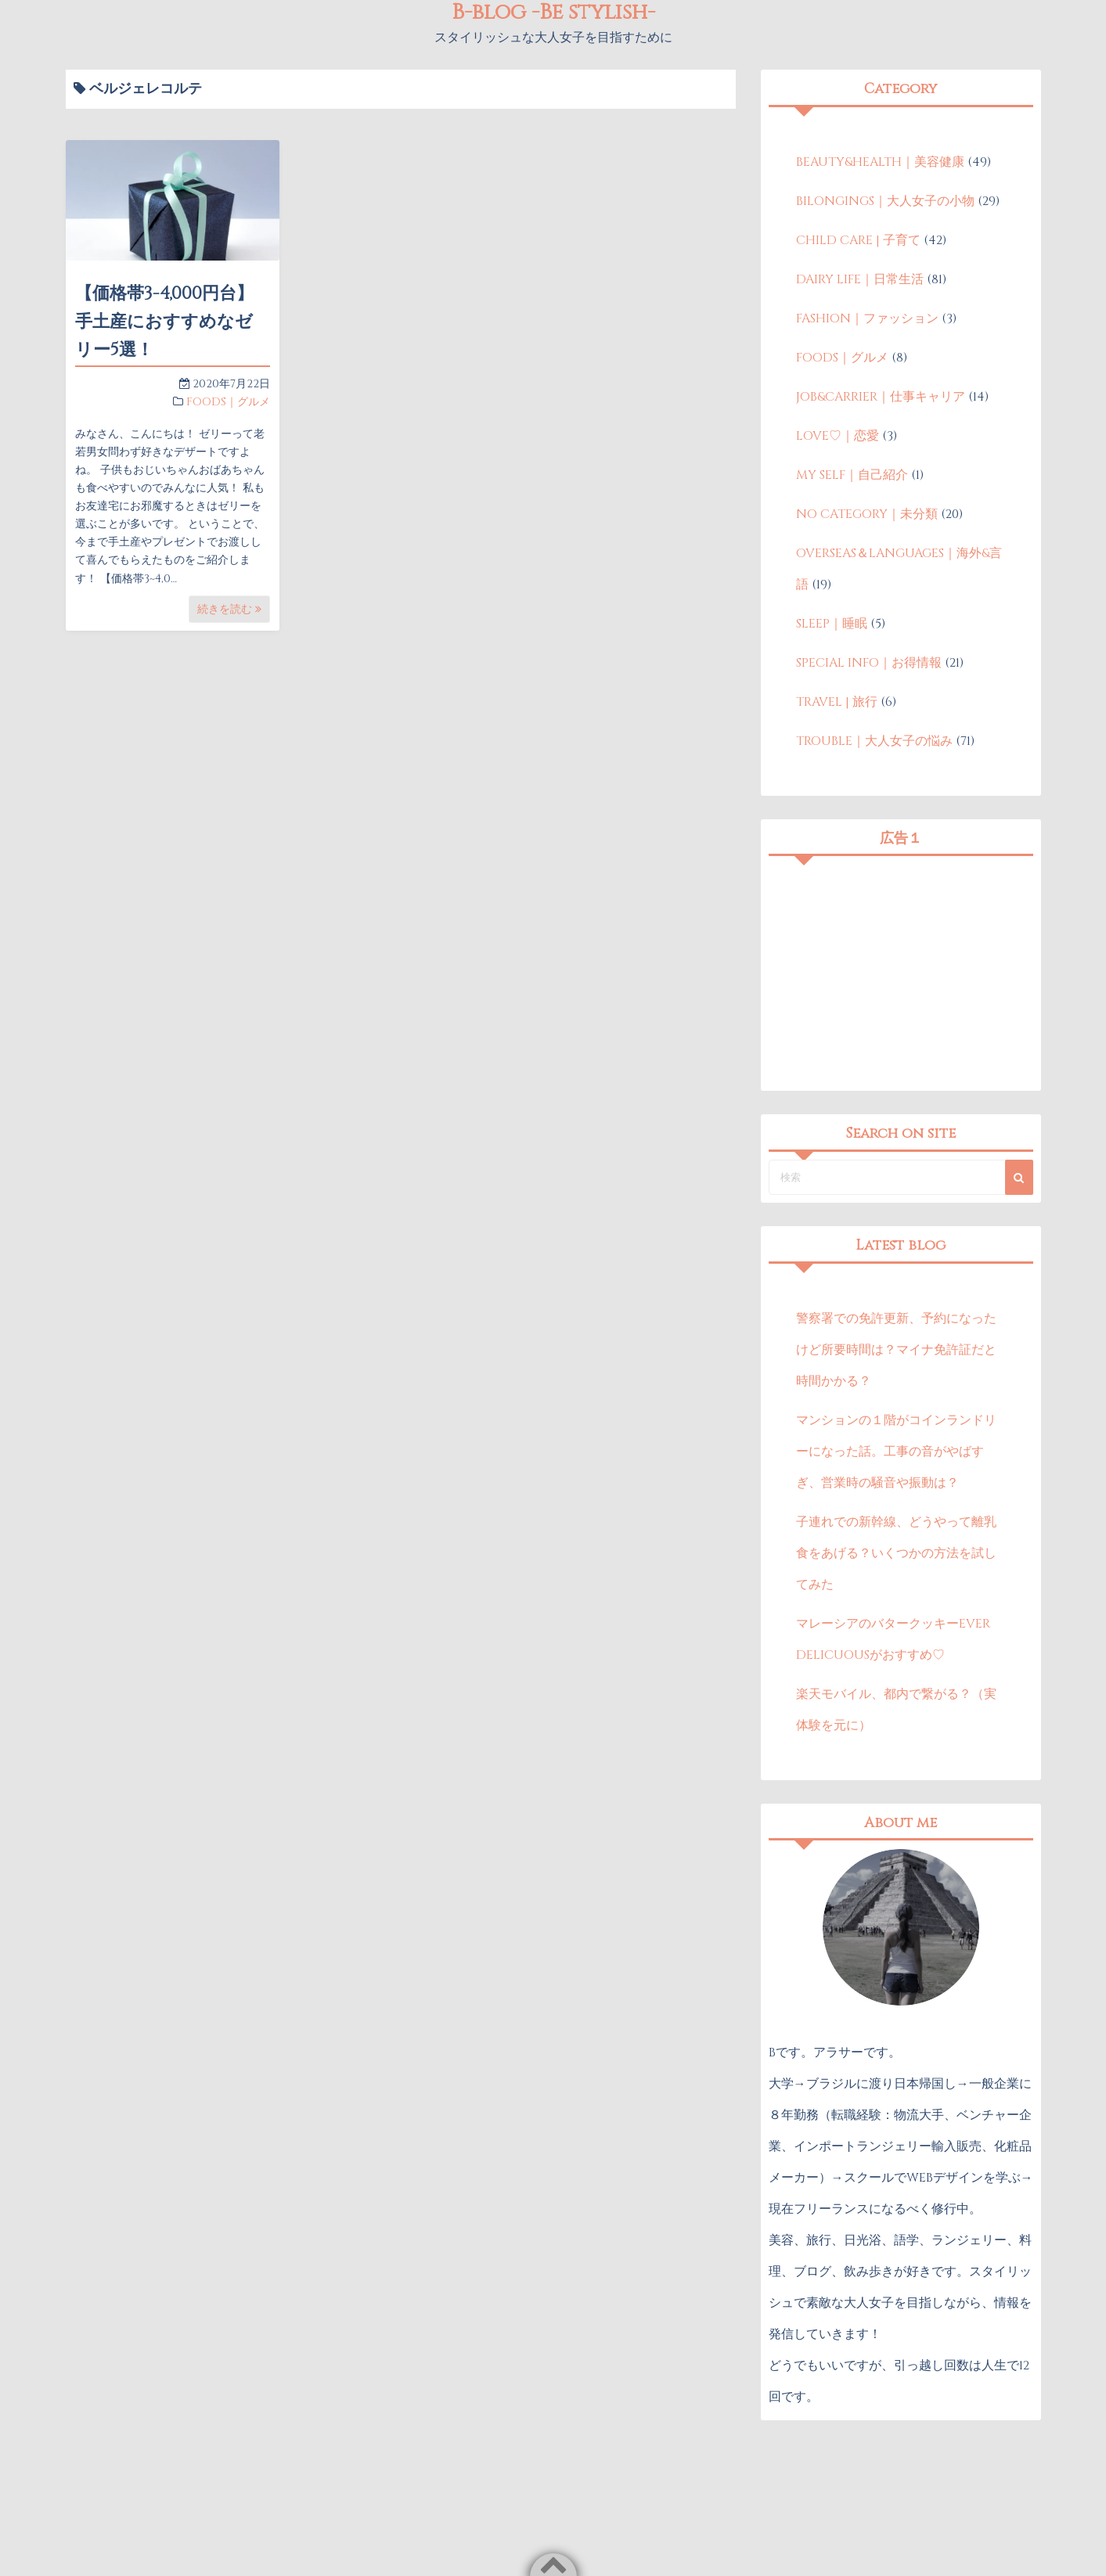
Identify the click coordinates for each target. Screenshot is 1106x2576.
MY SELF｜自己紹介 (852, 475)
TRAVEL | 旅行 (836, 702)
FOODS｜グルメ (228, 401)
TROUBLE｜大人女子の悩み (874, 741)
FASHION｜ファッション (867, 318)
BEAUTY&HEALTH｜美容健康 (880, 162)
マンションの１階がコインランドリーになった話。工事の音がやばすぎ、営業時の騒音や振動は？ (896, 1451)
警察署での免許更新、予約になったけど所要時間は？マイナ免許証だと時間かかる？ (896, 1350)
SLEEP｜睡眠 (831, 623)
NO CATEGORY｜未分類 (867, 514)
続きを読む (229, 609)
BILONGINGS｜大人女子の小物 (885, 201)
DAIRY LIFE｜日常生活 (860, 279)
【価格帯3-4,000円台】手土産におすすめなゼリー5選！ (164, 322)
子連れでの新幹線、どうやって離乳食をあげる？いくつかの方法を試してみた (896, 1553)
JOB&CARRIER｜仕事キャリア (880, 396)
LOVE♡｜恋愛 (837, 435)
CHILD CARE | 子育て (858, 240)
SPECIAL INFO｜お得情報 (869, 662)
